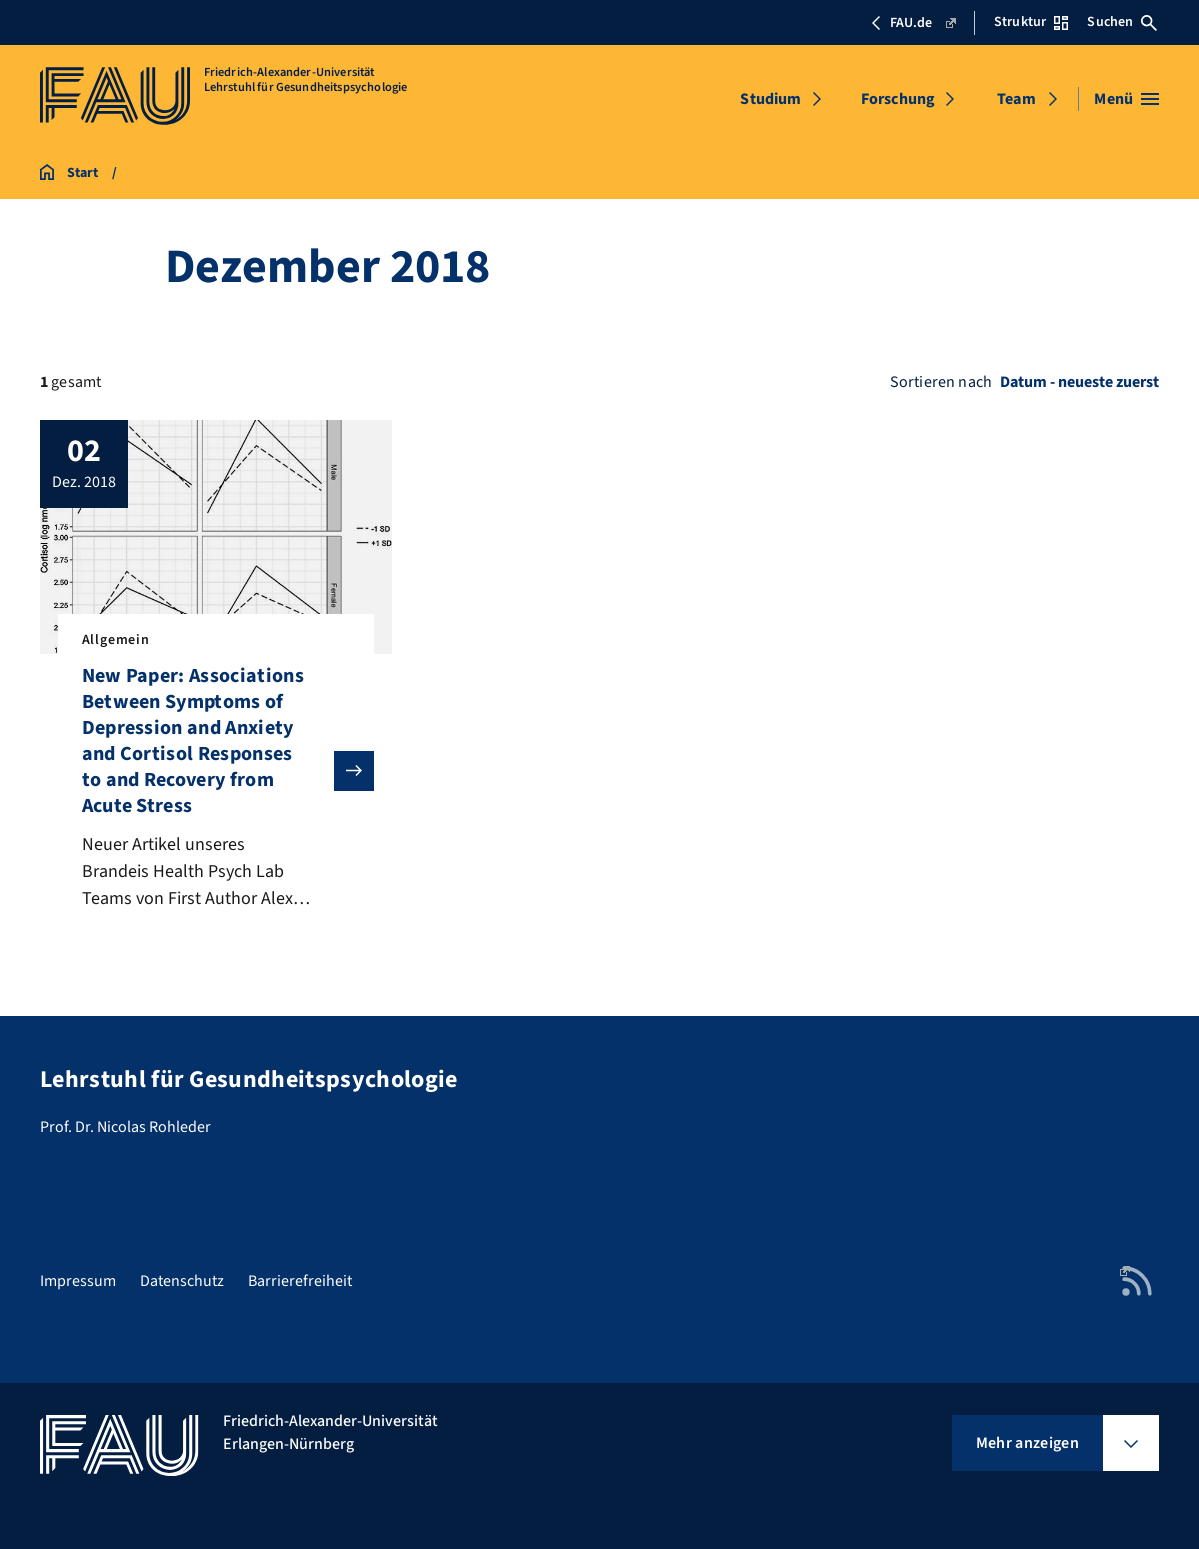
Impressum (78, 1281)
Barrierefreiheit (300, 1281)
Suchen (1122, 22)
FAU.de (912, 23)
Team (1016, 99)
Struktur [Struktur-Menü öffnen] (1031, 22)
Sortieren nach (941, 382)
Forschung (898, 99)
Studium (770, 99)
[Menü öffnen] (1126, 99)
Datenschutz (182, 1281)
